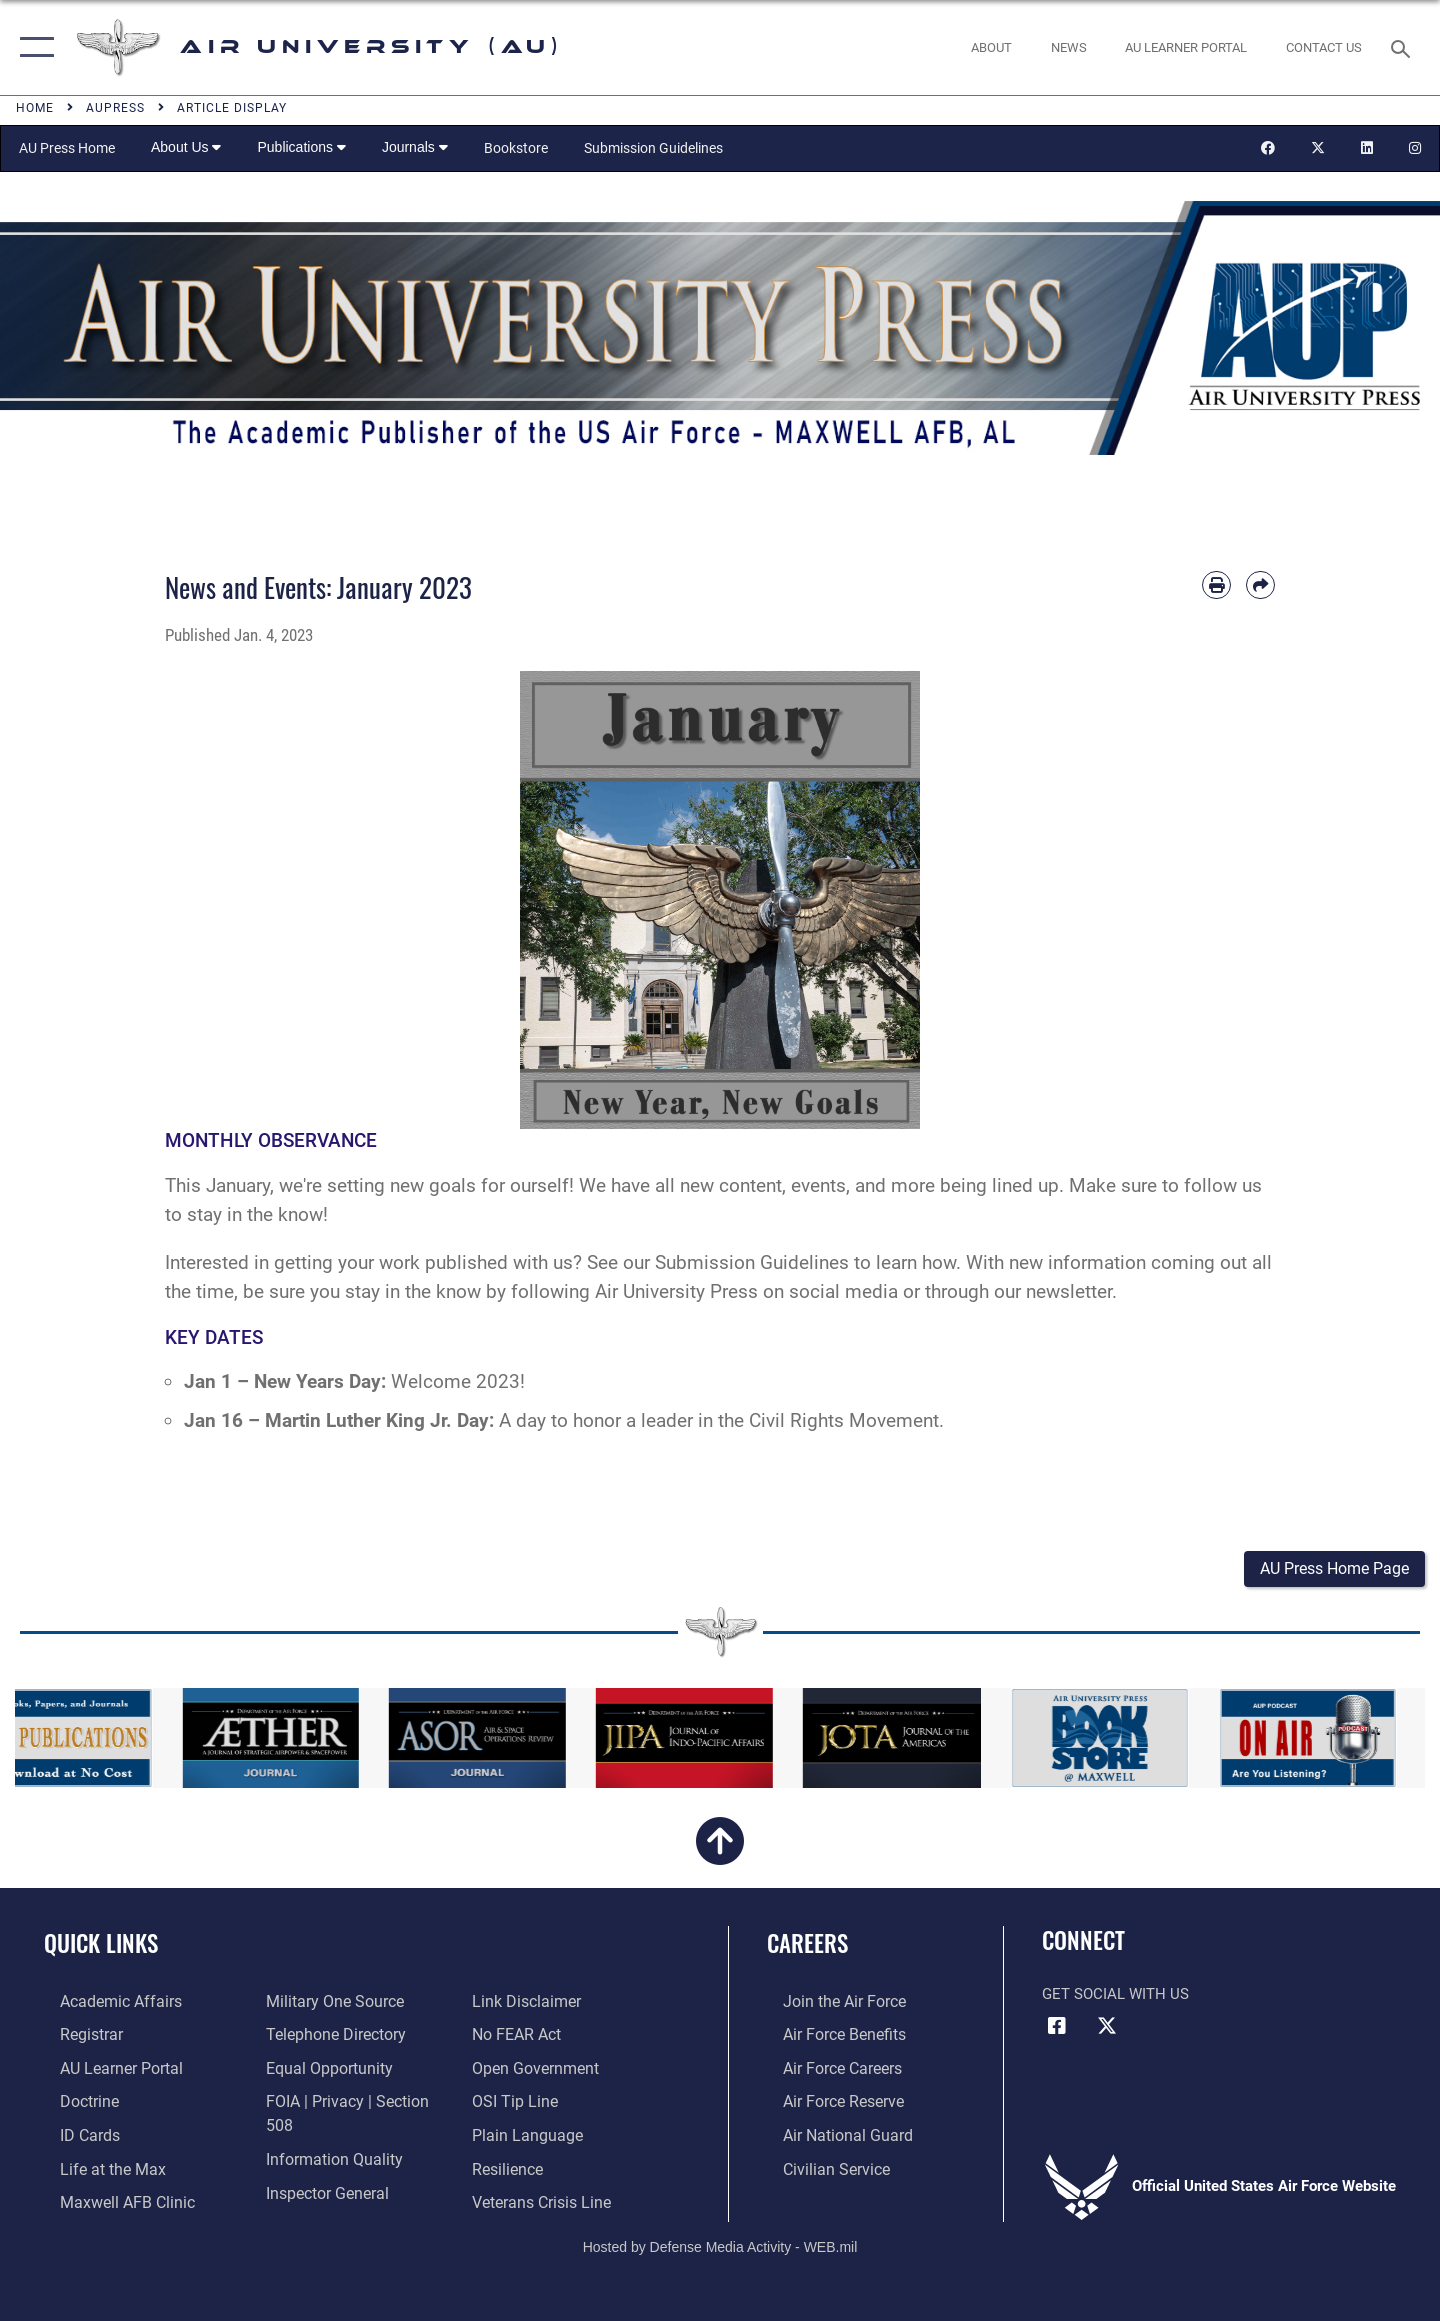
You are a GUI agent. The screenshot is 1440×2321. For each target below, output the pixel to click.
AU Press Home (67, 148)
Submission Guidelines (653, 148)
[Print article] (1216, 585)
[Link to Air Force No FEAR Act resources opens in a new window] (520, 2004)
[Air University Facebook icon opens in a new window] (1057, 2029)
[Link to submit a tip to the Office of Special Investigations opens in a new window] (517, 2069)
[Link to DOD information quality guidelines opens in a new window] (325, 2135)
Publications (301, 147)
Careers (807, 1946)
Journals (415, 147)
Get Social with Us (1115, 1997)
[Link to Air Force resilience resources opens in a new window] (511, 2135)
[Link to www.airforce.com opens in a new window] (826, 2004)
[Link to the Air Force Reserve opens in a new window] (826, 2102)
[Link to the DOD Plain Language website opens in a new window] (527, 2102)
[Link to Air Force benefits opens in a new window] (826, 2037)
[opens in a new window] (1186, 47)
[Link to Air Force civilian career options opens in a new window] (818, 2168)
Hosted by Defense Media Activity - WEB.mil (720, 2238)
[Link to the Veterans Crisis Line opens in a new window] (544, 2168)
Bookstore (516, 148)
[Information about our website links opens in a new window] (313, 2200)
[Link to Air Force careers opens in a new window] (825, 2069)
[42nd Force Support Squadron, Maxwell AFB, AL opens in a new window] (93, 2168)
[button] (32, 47)
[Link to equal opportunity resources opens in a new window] (320, 2069)
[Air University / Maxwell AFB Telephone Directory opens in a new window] (328, 2037)
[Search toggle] (1403, 47)
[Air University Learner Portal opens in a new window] (103, 2069)
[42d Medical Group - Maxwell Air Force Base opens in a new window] (108, 2200)
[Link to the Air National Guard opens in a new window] (828, 2135)
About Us (186, 147)
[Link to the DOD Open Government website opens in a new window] (536, 2037)
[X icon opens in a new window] (1107, 2029)
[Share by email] (1260, 585)
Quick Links (101, 1946)
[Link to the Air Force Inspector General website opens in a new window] (320, 2168)
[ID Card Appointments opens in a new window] (72, 2135)
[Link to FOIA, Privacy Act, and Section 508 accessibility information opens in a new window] (352, 2102)
